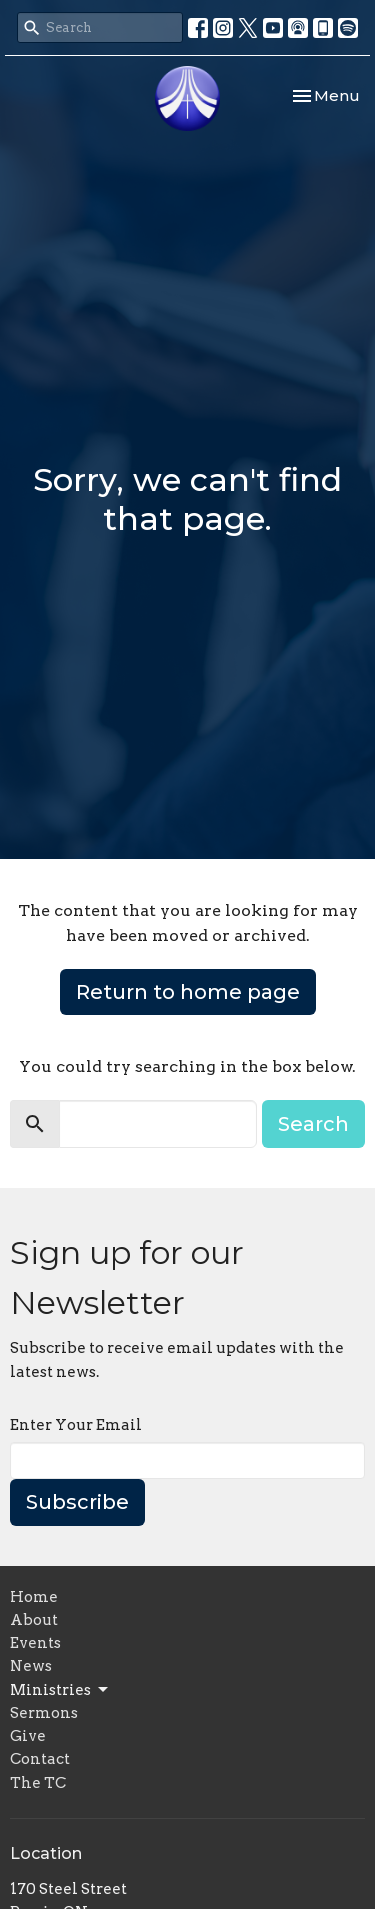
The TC (38, 1783)
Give (28, 1736)
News (31, 1666)
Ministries (60, 1690)
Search (313, 1124)
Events (35, 1643)
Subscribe (77, 1502)
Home (34, 1597)
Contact (40, 1759)
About (34, 1620)
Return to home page (188, 992)
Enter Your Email (76, 1425)
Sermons (44, 1713)
